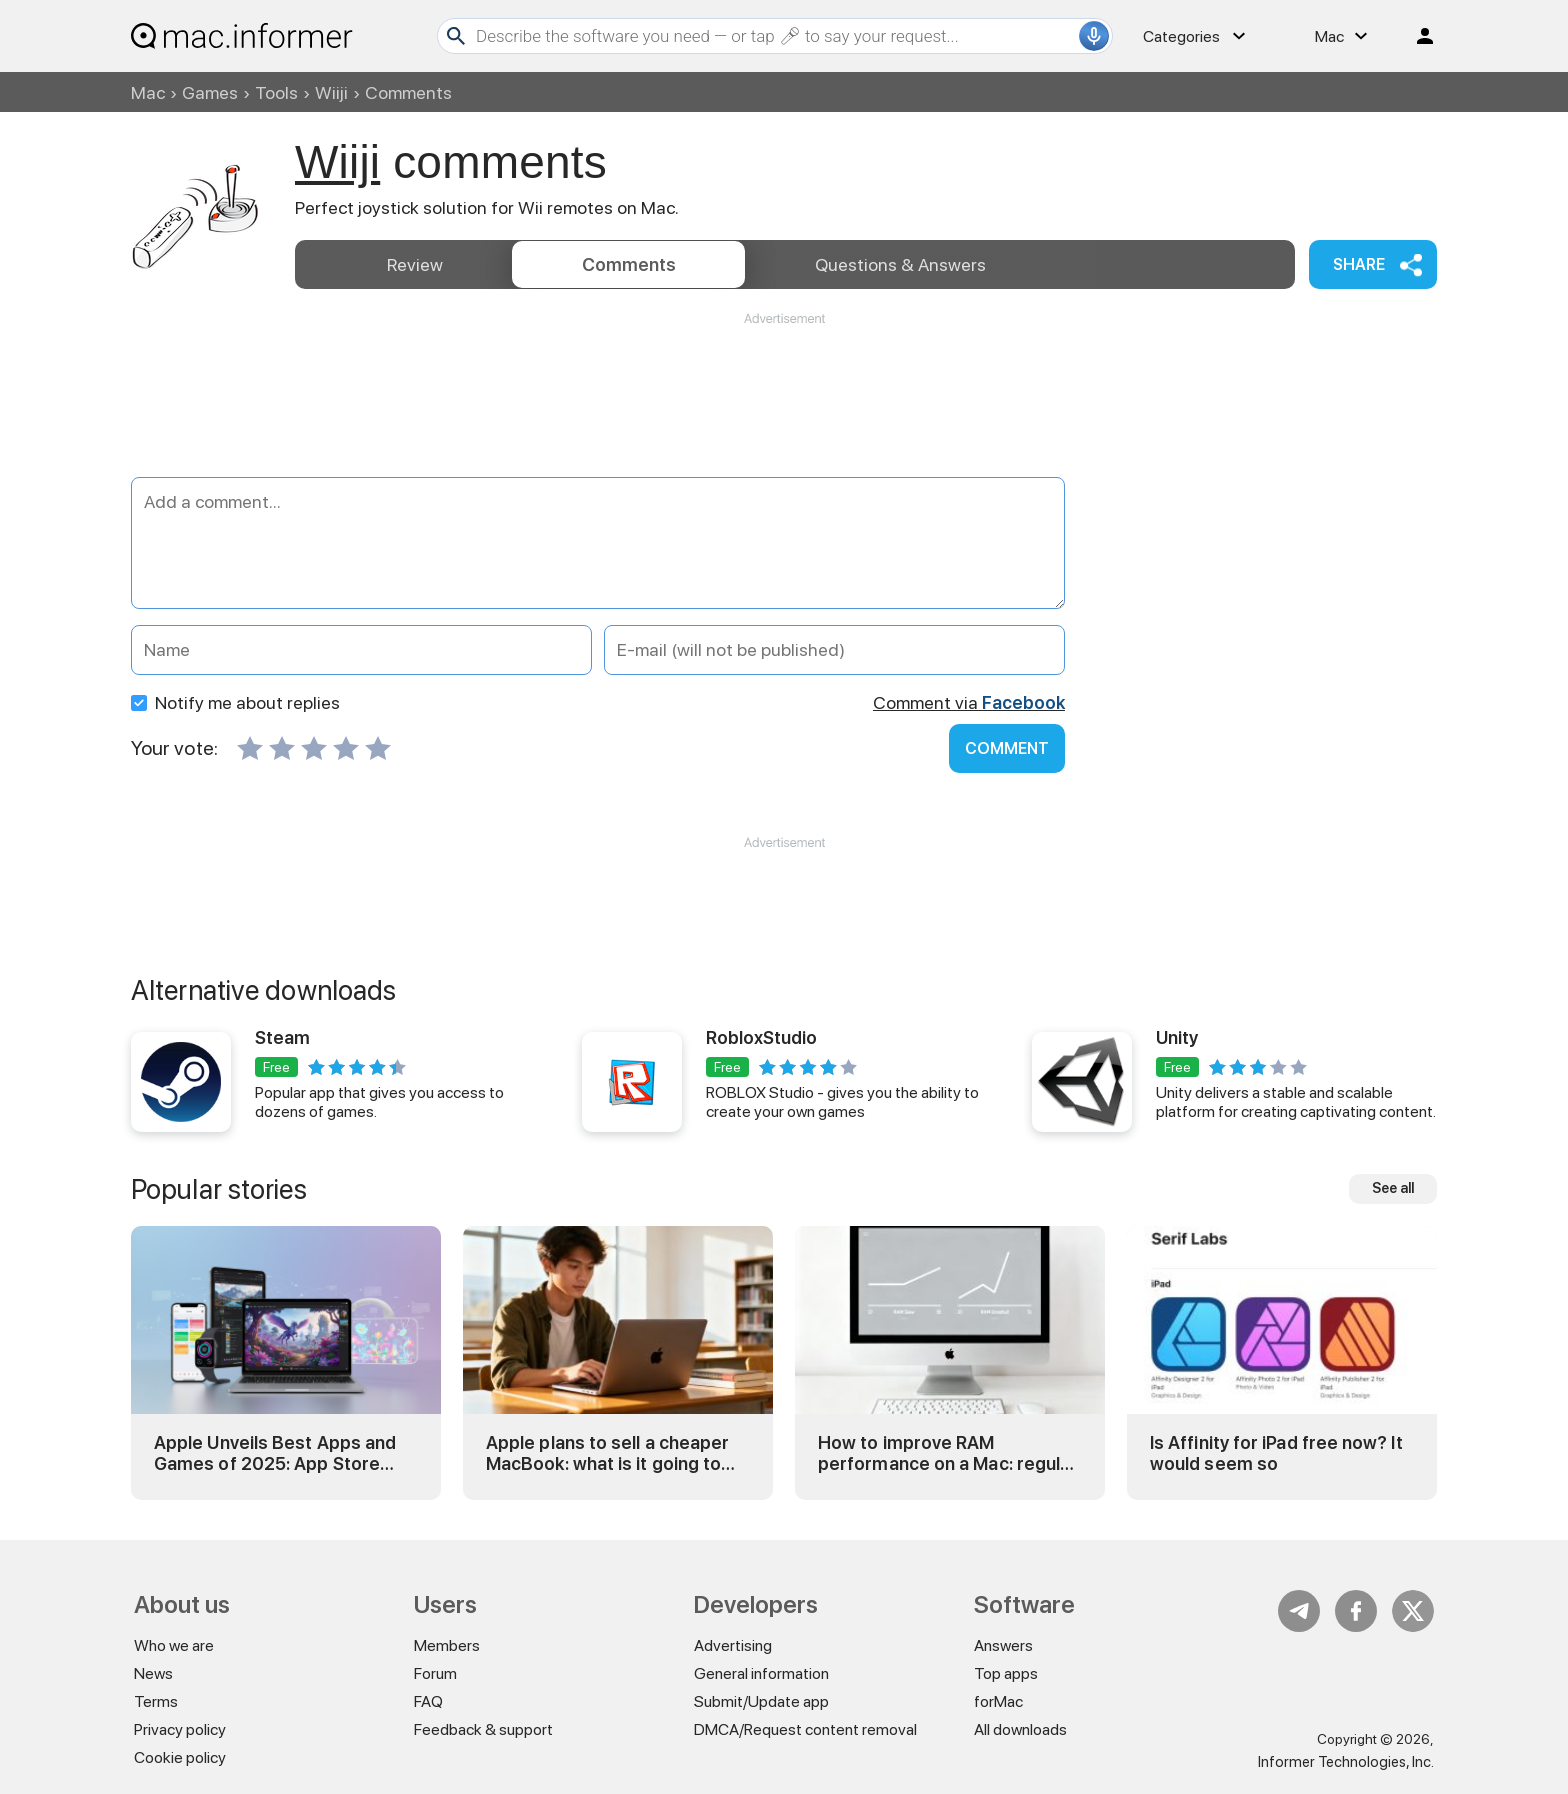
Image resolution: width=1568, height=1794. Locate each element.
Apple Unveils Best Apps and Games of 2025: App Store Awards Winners (275, 1453)
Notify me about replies (235, 702)
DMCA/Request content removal (805, 1729)
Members (447, 1645)
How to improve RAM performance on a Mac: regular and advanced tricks (947, 1453)
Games (210, 92)
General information (761, 1673)
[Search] (775, 36)
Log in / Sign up (1416, 36)
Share (1359, 264)
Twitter (1413, 1611)
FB (1356, 1611)
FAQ (428, 1701)
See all (1393, 1188)
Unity (1177, 1037)
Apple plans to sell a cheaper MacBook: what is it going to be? (607, 1453)
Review (415, 264)
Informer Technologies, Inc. (1346, 1762)
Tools (276, 92)
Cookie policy (180, 1757)
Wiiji (331, 92)
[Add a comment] (598, 543)
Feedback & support (483, 1729)
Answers (900, 264)
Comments (629, 264)
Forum (435, 1673)
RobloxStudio (761, 1037)
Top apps (1006, 1673)
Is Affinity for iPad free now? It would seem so (1276, 1453)
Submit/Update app (761, 1701)
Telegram (1299, 1611)
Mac (148, 92)
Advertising (733, 1645)
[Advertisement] (784, 388)
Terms (156, 1701)
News (153, 1673)
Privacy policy (180, 1729)
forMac (998, 1701)
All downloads (1020, 1729)
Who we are (174, 1645)
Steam (282, 1037)
